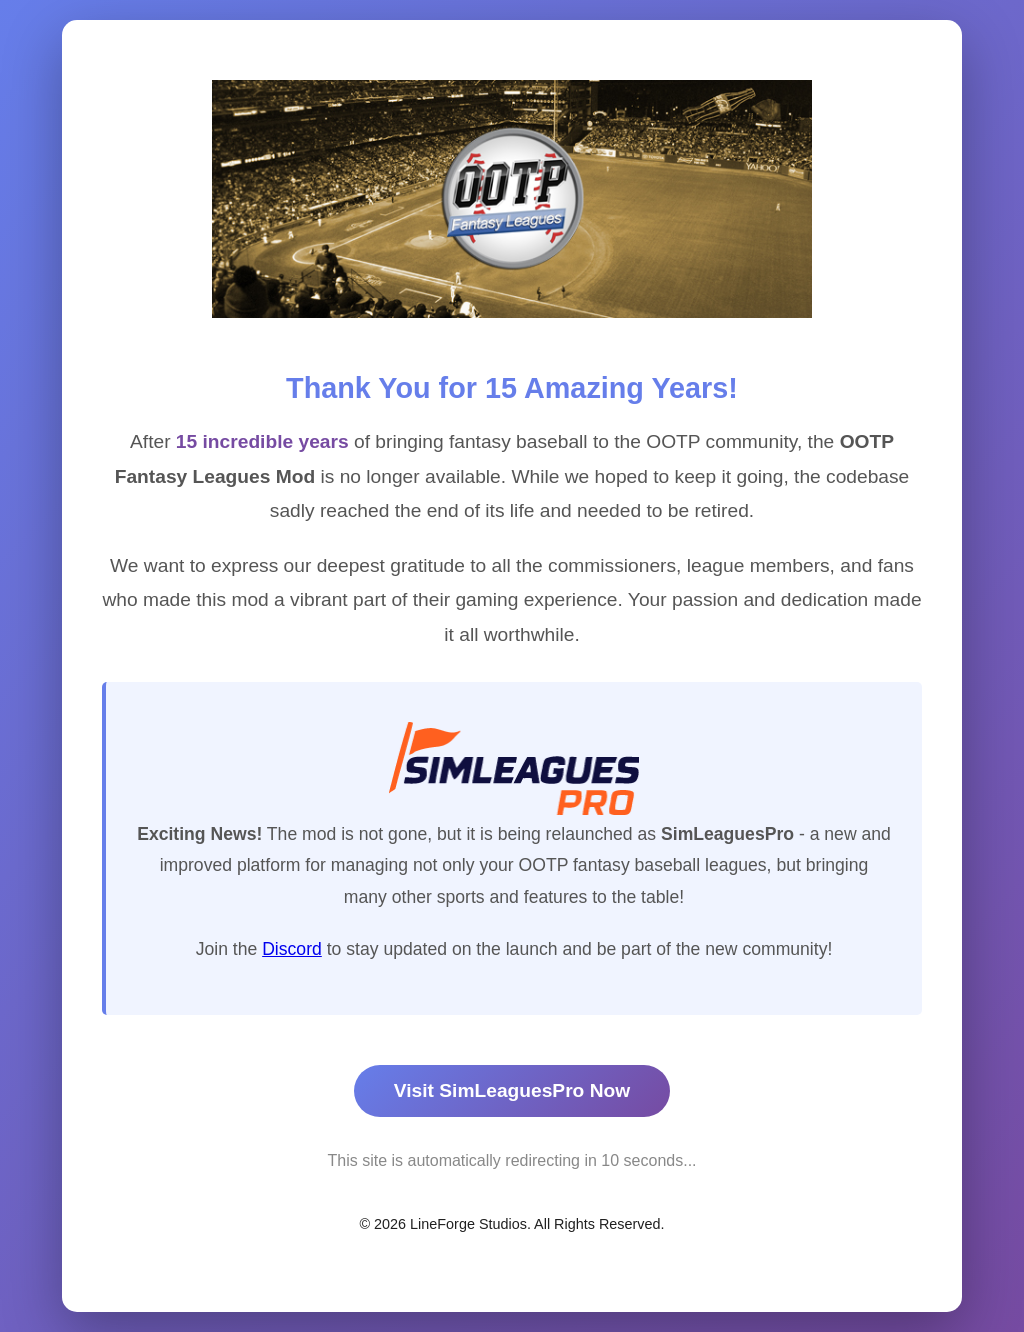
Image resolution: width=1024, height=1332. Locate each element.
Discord (292, 949)
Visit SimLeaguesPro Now (512, 1090)
